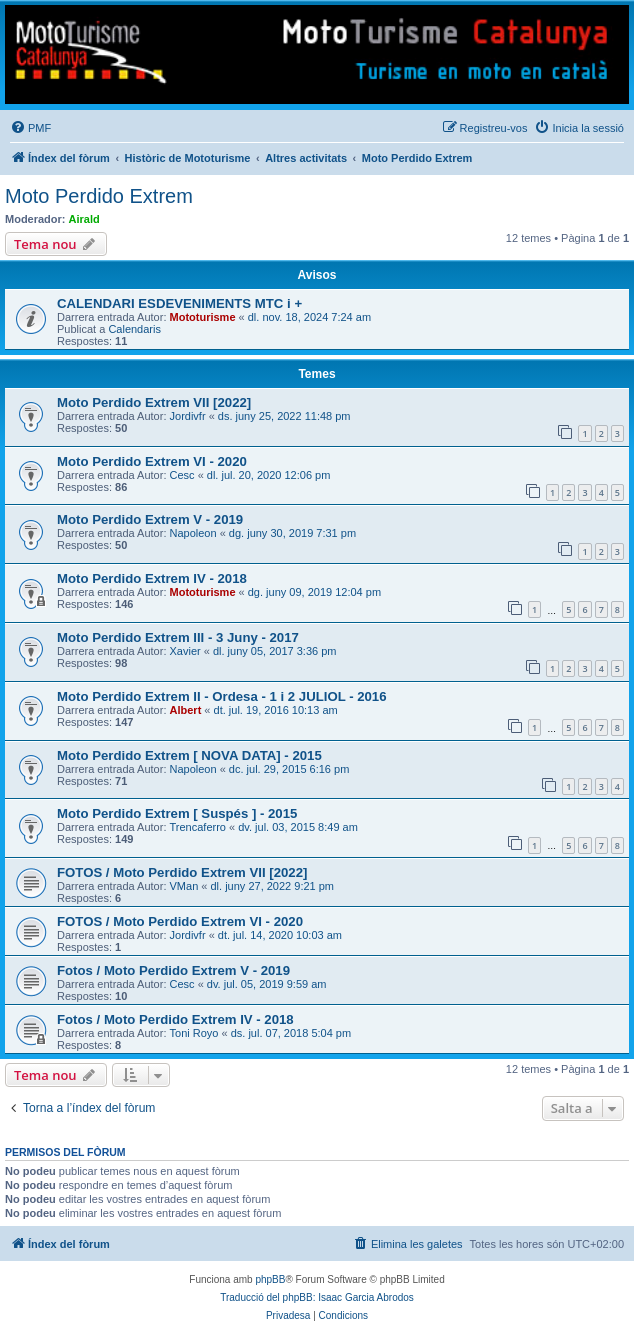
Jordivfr (188, 416)
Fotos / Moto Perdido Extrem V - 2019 (173, 970)
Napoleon (193, 533)
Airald (84, 219)
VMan (184, 886)
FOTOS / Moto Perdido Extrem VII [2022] (182, 872)
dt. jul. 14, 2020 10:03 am (280, 935)
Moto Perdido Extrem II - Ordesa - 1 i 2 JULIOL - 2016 (222, 696)
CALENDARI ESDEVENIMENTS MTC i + (179, 303)
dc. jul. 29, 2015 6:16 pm (289, 769)
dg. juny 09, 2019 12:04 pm (314, 592)
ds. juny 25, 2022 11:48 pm (284, 416)
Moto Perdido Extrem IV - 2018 (152, 578)
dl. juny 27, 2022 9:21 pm (273, 886)
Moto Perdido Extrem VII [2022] (154, 402)
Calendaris (134, 329)
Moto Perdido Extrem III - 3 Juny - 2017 (178, 637)
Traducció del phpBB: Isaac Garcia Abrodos (317, 1297)
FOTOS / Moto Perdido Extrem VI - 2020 (180, 921)
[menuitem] (30, 128)
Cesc (182, 475)
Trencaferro (198, 827)
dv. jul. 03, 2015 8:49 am (298, 827)
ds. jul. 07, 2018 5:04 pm (291, 1033)
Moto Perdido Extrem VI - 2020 (152, 461)
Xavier (185, 651)
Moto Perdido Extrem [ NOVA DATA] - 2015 (189, 755)
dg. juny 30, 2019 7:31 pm (292, 533)
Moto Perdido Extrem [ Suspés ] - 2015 (177, 813)
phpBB (270, 1279)
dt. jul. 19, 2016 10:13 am (276, 710)
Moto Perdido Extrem (99, 196)
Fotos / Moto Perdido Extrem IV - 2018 (175, 1019)
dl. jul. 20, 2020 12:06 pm (269, 475)
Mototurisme (203, 317)
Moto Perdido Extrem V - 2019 (150, 519)
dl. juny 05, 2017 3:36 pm (275, 651)
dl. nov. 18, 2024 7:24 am (309, 317)
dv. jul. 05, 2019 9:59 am (267, 984)
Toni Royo (194, 1033)
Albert (186, 710)
